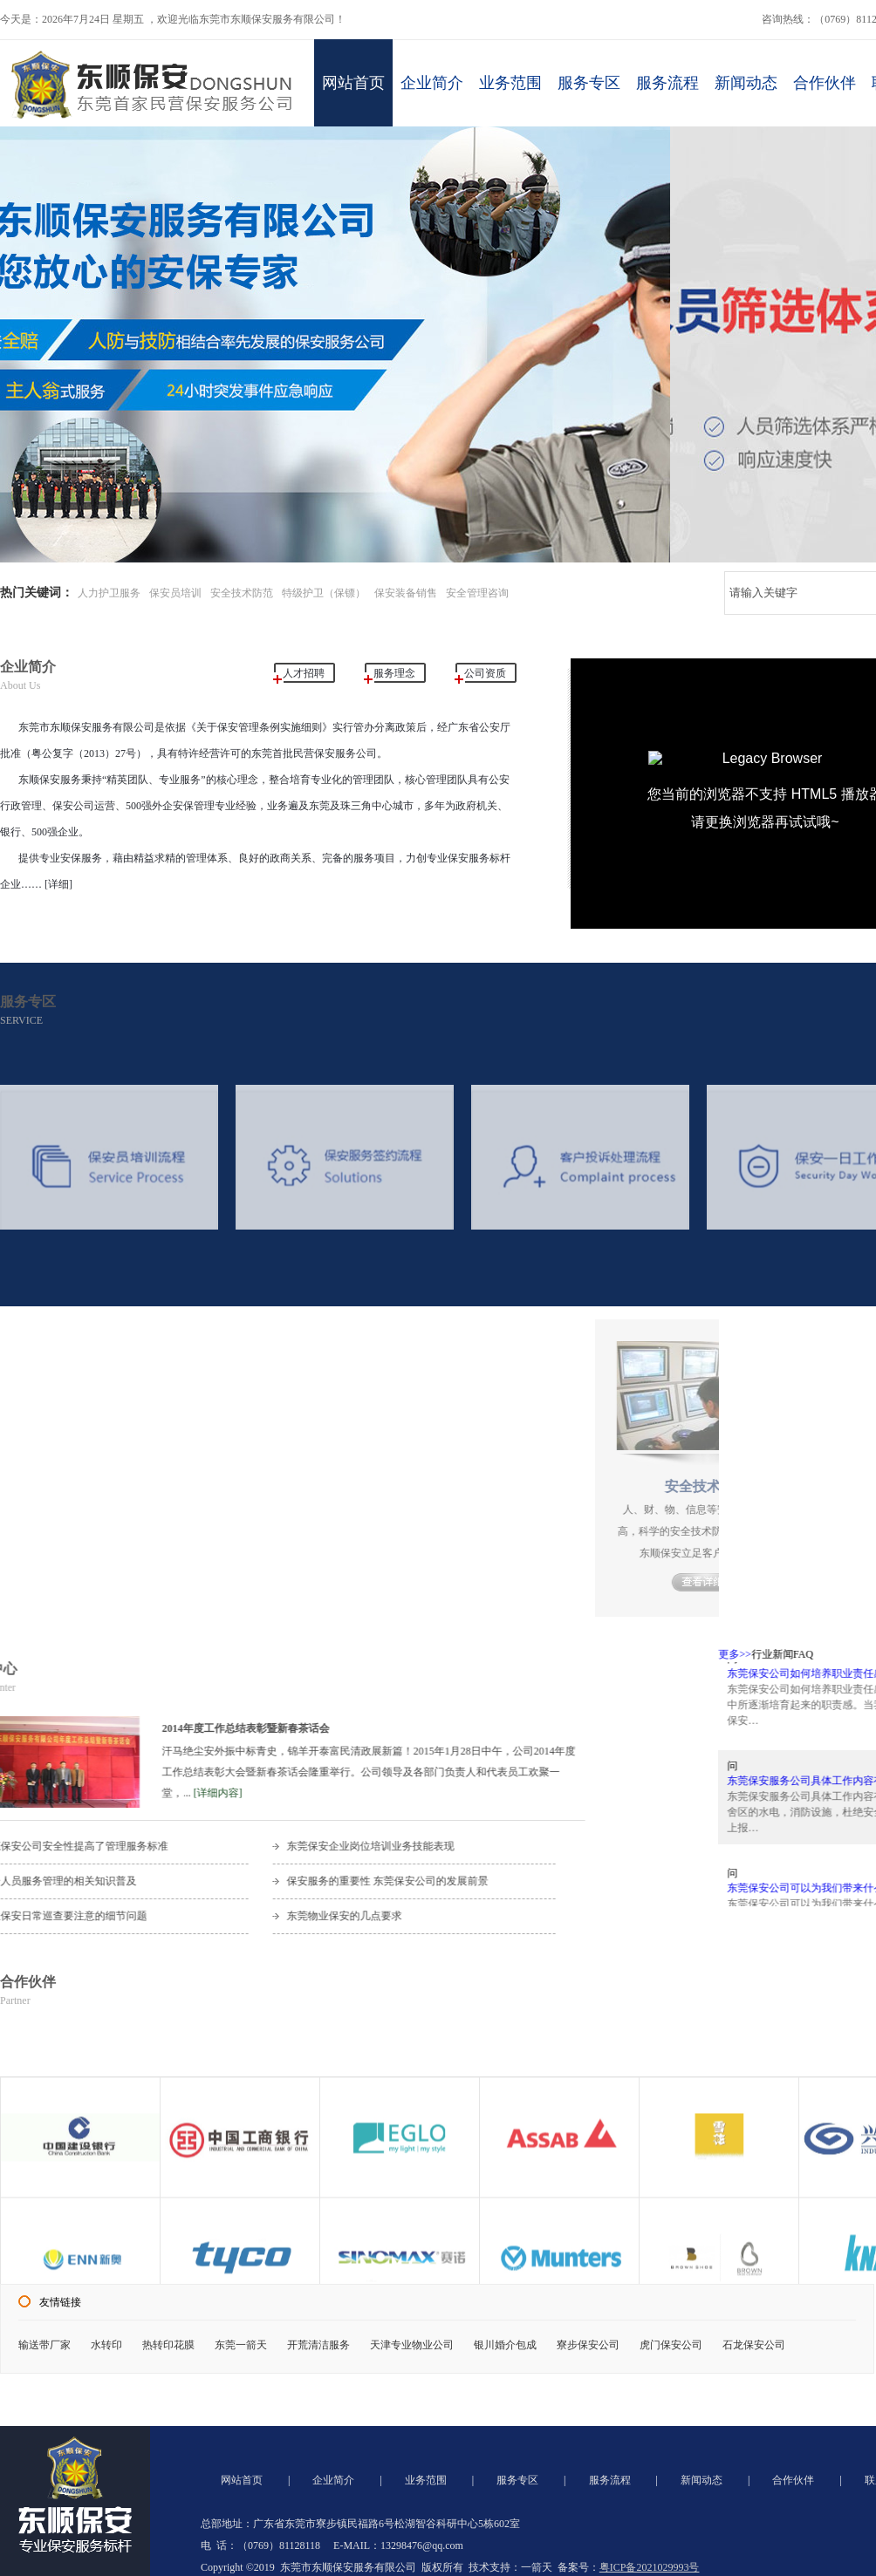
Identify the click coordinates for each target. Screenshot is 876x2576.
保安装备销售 (405, 593)
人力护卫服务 (109, 593)
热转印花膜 (168, 2345)
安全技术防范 (241, 593)
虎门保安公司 (671, 2345)
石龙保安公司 (753, 2345)
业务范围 (510, 83)
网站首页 (353, 83)
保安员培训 (175, 593)
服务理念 (394, 673)
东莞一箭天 (241, 2345)
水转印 (106, 2345)
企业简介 (431, 83)
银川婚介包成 (505, 2345)
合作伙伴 (824, 83)
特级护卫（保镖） (324, 593)
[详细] (57, 884)
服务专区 (589, 83)
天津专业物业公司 (412, 2345)
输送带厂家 (44, 2345)
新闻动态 (746, 83)
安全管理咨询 (477, 593)
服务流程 (667, 83)
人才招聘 (304, 673)
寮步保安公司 (588, 2345)
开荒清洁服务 (318, 2345)
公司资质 (485, 673)
